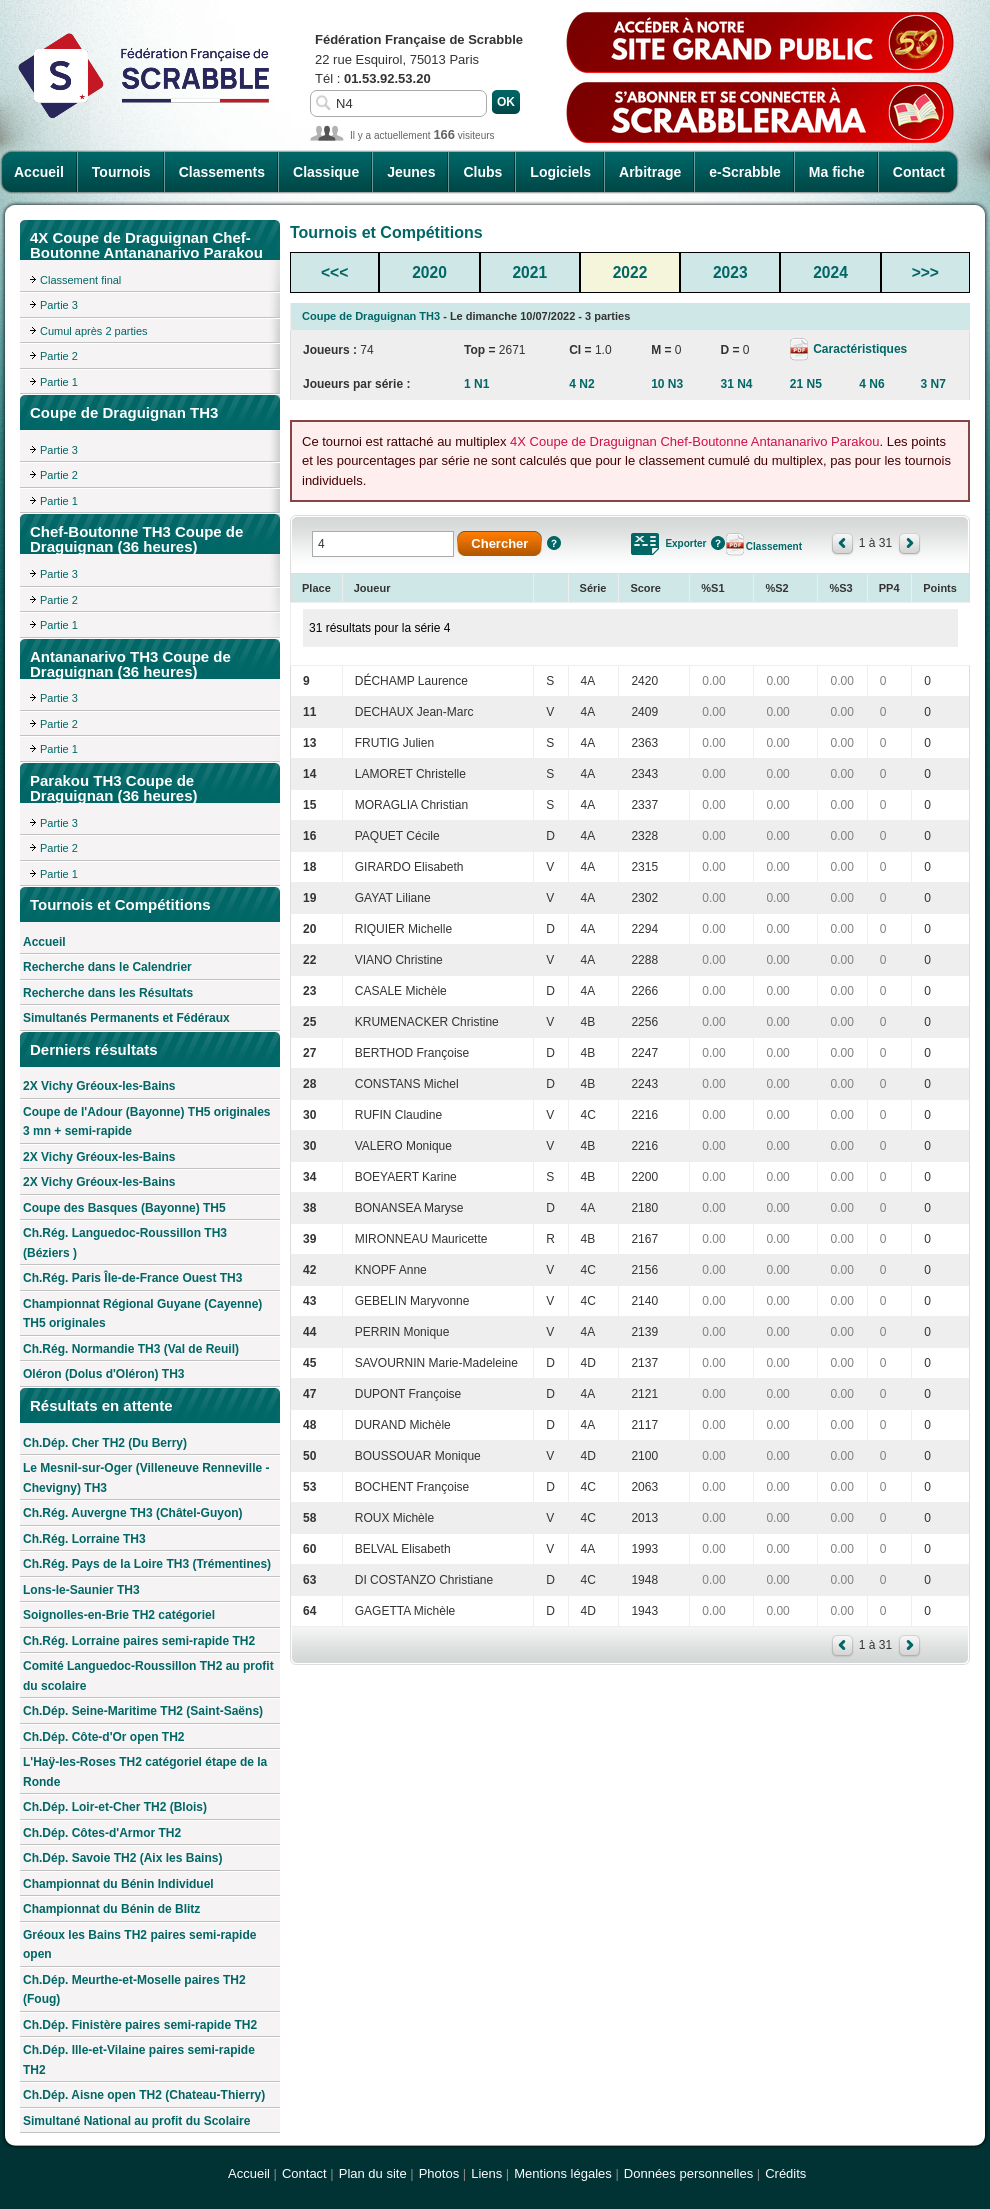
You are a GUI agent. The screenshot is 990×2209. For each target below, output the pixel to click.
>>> (925, 272)
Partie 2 (59, 356)
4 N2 (581, 384)
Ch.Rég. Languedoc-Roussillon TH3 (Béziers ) (125, 1243)
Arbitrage (650, 172)
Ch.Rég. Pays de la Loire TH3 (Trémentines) (147, 1564)
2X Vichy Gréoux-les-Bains (99, 1086)
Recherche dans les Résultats (108, 993)
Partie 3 (59, 305)
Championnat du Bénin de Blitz (111, 1909)
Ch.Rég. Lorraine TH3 (84, 1539)
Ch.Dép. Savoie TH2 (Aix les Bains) (122, 1858)
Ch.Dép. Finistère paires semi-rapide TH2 (140, 2025)
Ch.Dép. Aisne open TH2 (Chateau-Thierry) (144, 2095)
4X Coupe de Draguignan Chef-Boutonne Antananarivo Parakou (694, 441)
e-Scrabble (745, 172)
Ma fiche (837, 172)
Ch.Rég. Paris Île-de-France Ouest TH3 (132, 1278)
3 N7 (932, 384)
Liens (486, 2173)
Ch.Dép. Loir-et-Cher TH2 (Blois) (115, 1807)
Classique (326, 172)
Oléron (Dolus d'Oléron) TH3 (104, 1374)
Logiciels (560, 172)
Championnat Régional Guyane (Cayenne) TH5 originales (142, 1314)
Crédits (785, 2173)
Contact (919, 172)
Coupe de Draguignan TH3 (371, 316)
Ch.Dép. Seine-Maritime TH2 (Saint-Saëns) (143, 1711)
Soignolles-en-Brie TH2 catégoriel (119, 1615)
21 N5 (806, 384)
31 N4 (737, 384)
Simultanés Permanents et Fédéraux (126, 1018)
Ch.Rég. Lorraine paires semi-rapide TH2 (139, 1641)
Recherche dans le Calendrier (107, 967)
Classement (774, 546)
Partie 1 (59, 382)
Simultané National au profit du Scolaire (136, 2121)
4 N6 (871, 384)
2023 (730, 272)
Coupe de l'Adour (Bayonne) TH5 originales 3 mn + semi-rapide (147, 1122)
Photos (439, 2173)
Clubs (482, 172)
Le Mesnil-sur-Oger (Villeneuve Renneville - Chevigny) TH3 (146, 1478)
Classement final (80, 280)
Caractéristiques (858, 349)
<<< (334, 272)
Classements (222, 172)
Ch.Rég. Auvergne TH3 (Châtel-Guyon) (133, 1513)
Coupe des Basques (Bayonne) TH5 (124, 1208)
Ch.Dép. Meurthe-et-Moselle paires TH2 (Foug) (134, 1990)
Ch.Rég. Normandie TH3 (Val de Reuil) (131, 1349)
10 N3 (667, 384)
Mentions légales (563, 2173)
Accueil (39, 172)
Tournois (121, 172)
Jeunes (411, 172)
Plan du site (373, 2173)
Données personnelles (688, 2173)
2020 (429, 272)
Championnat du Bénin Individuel (118, 1884)
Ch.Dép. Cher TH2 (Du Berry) (105, 1443)
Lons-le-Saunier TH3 (81, 1590)
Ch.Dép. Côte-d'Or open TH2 (104, 1737)
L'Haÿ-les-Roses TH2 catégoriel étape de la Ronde (145, 1772)
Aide (554, 543)
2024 (830, 272)
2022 (630, 272)
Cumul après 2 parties (94, 331)
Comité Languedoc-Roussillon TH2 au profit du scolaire (148, 1676)
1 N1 (476, 384)
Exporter (685, 543)
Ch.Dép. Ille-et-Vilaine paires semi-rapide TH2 (139, 2060)
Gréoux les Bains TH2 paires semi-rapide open (139, 1945)
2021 (529, 272)
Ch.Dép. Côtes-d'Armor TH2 (102, 1833)
